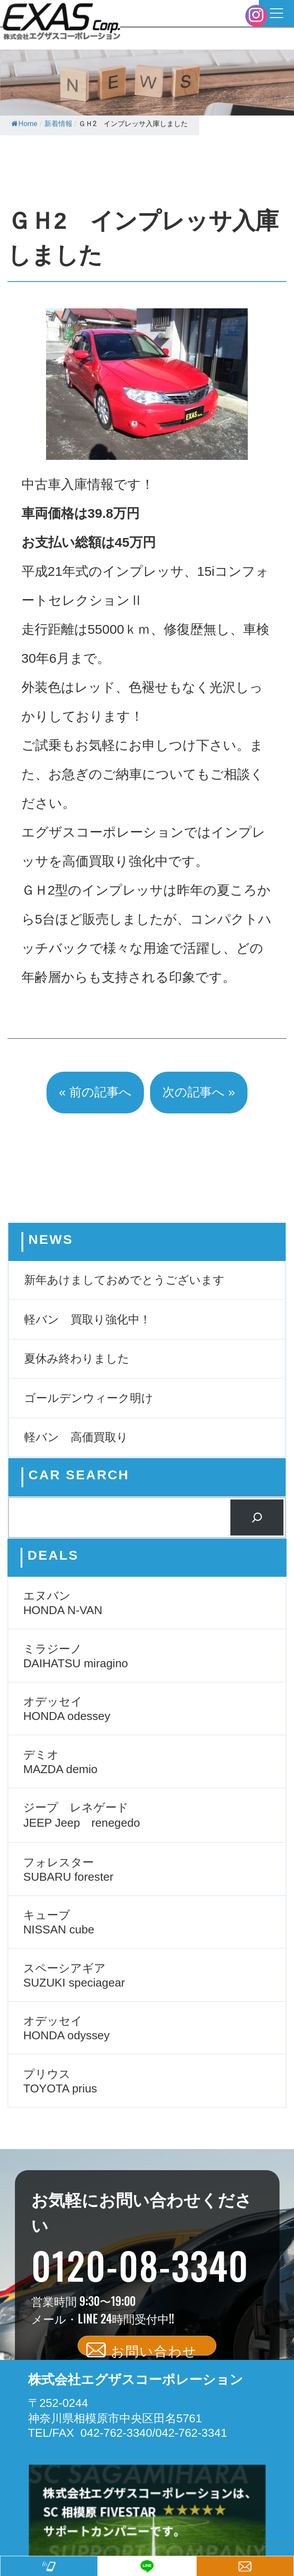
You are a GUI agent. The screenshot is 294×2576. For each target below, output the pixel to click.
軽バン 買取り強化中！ (87, 1319)
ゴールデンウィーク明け (88, 1398)
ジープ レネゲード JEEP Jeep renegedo (81, 1815)
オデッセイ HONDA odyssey (66, 2028)
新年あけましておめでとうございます (124, 1279)
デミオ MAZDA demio (60, 1762)
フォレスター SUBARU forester (68, 1869)
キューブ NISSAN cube (58, 1922)
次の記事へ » (198, 1092)
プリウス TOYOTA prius (60, 2081)
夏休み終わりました (76, 1358)
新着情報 (58, 123)
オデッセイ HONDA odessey (66, 1709)
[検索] (257, 1517)
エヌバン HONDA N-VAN (62, 1603)
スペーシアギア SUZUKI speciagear (74, 1975)
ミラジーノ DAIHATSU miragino (75, 1656)
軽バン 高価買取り (76, 1437)
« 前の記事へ (95, 1092)
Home (24, 123)
